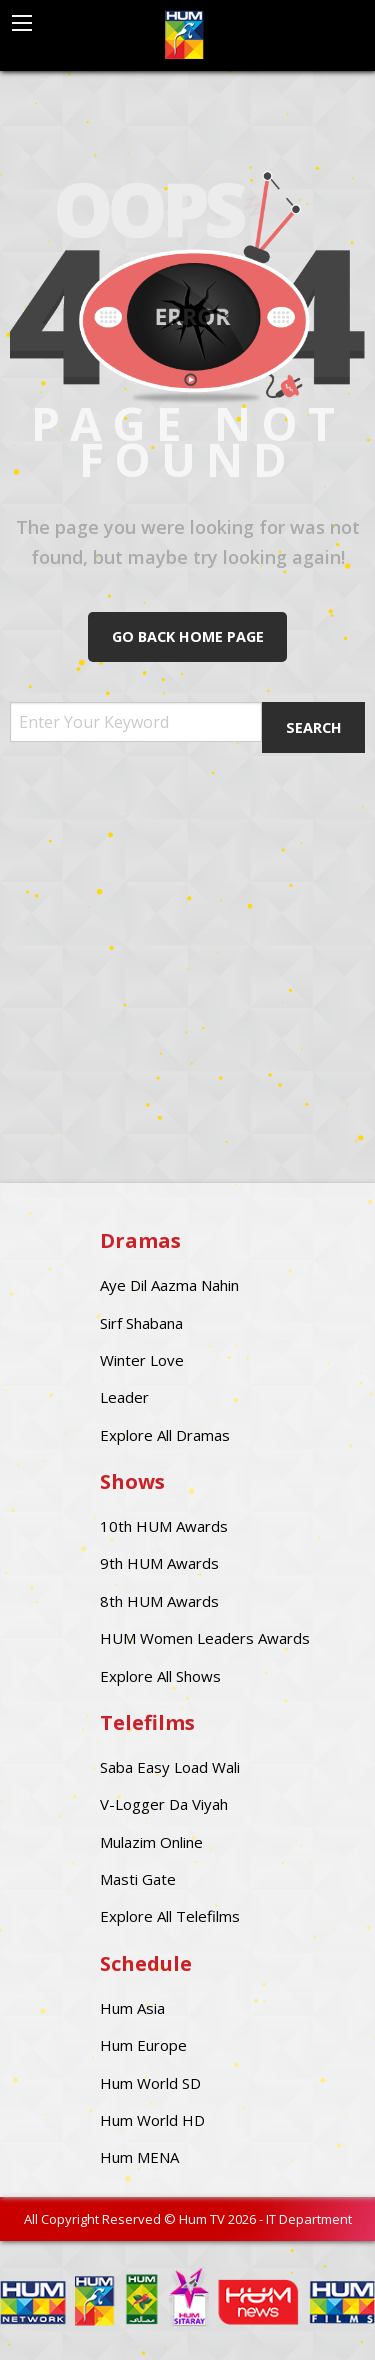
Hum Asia (132, 2008)
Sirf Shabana (141, 1323)
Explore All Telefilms (170, 1916)
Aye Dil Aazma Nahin (169, 1285)
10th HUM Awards (164, 1526)
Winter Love (142, 1360)
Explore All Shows (160, 1676)
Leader (124, 1397)
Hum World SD (150, 2083)
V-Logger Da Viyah (164, 1804)
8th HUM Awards (159, 1601)
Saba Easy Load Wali (170, 1767)
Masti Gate (138, 1879)
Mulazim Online (151, 1842)
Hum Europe (143, 2045)
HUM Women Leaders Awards (205, 1638)
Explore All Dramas (165, 1435)
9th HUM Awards (159, 1563)
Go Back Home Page (188, 636)
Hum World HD (152, 2120)
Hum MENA (139, 2157)
